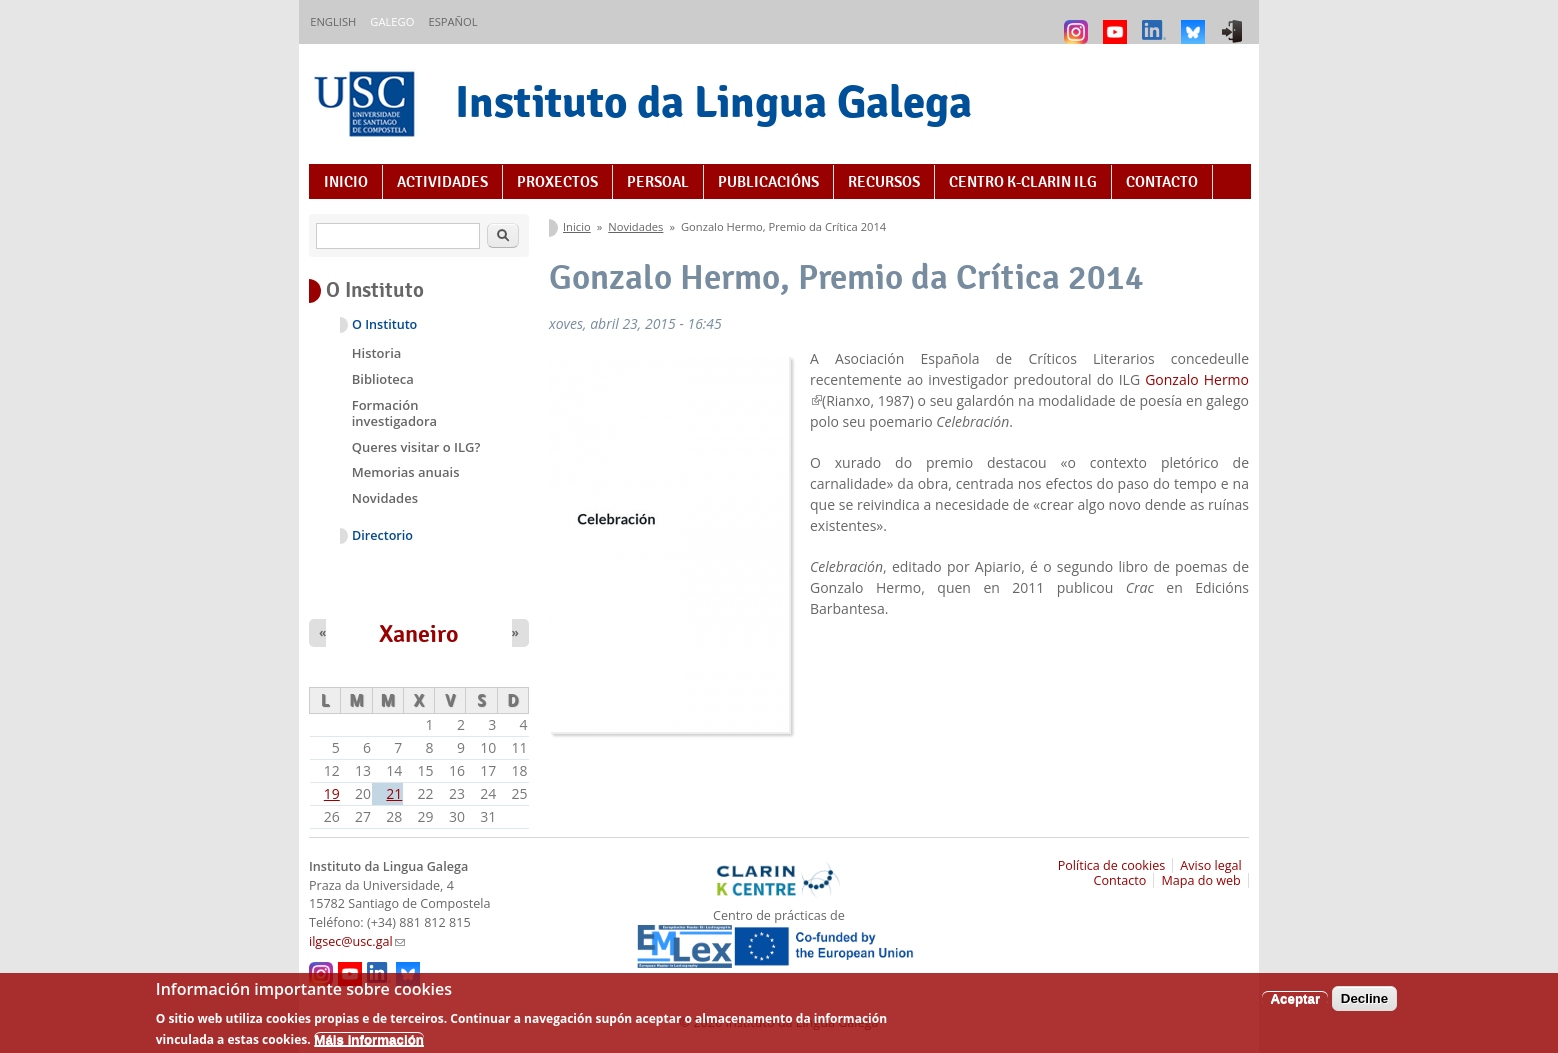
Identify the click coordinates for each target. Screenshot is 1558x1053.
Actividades (442, 182)
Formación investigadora (394, 413)
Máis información (369, 1044)
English (333, 21)
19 (332, 793)
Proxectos (557, 182)
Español (452, 21)
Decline (1364, 1004)
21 (394, 793)
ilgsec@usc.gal (357, 941)
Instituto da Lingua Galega (713, 101)
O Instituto (384, 324)
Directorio (382, 535)
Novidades (635, 226)
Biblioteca (383, 379)
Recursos (884, 182)
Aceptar (1295, 1004)
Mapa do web (1200, 880)
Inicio (346, 182)
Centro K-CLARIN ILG (1023, 182)
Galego (392, 21)
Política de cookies (1112, 865)
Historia (377, 353)
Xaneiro (419, 634)
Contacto (1162, 182)
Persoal (658, 182)
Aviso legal (1211, 865)
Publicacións (768, 182)
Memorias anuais (406, 472)
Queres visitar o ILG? (416, 447)
